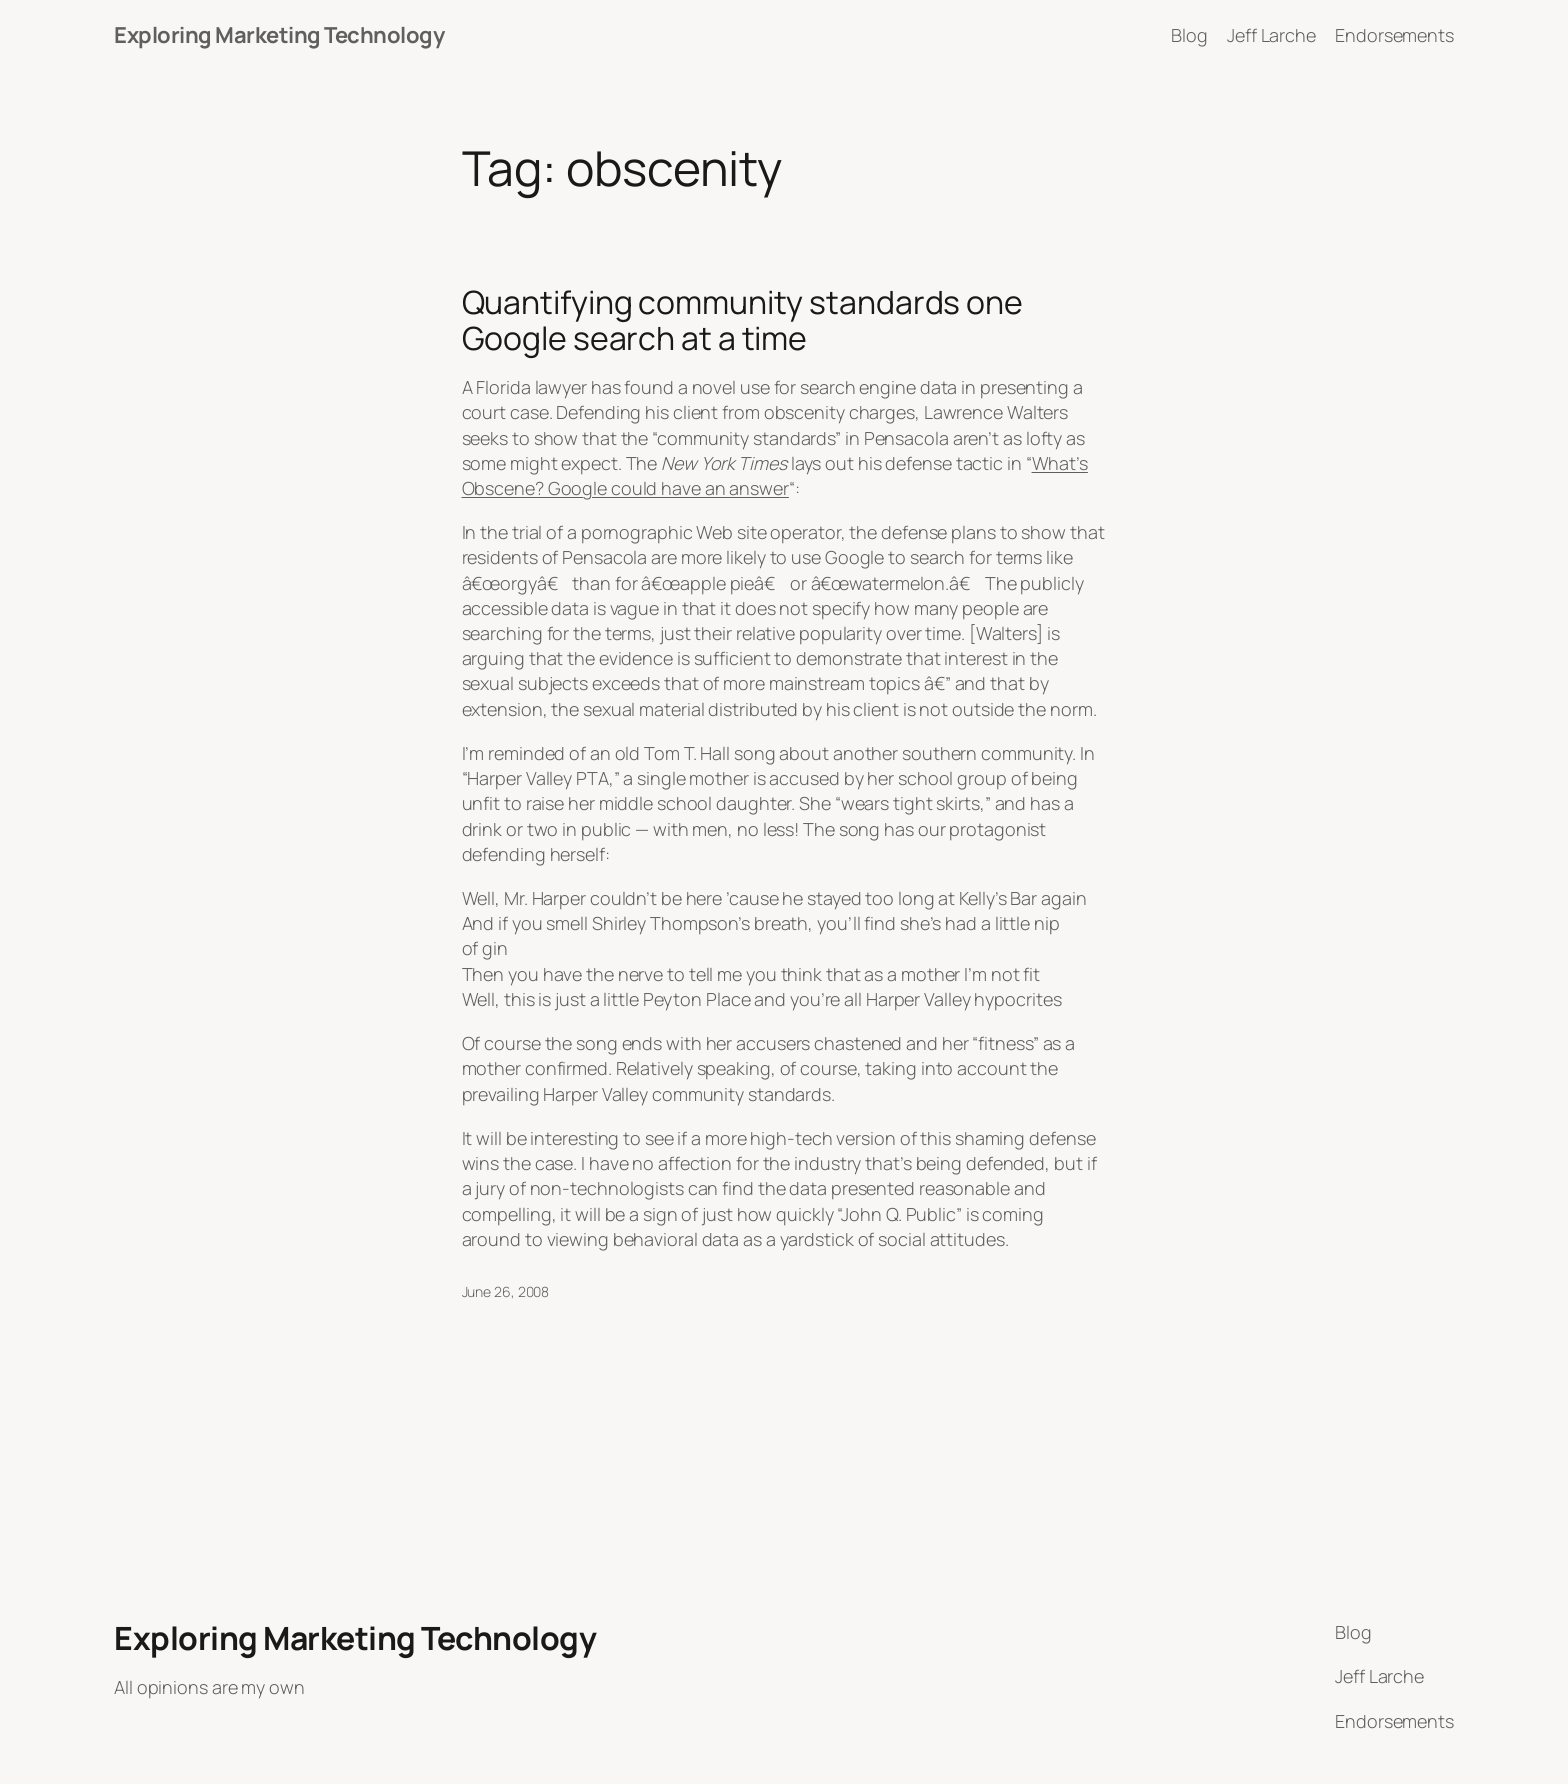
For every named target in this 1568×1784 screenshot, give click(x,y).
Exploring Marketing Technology (279, 35)
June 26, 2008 (506, 1291)
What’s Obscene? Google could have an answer (775, 475)
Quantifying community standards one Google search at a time (743, 320)
